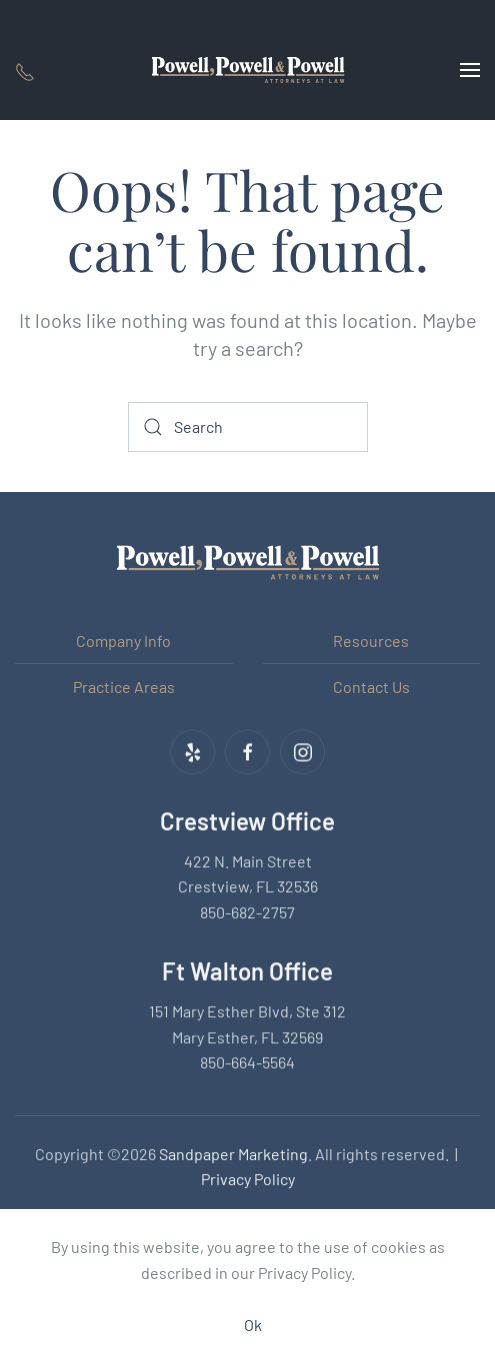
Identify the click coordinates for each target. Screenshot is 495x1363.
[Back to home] (247, 70)
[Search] (248, 427)
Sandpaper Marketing (233, 1151)
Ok (253, 1324)
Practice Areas (124, 686)
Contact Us (371, 686)
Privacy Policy (248, 1177)
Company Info (123, 640)
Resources (371, 640)
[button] (470, 70)
